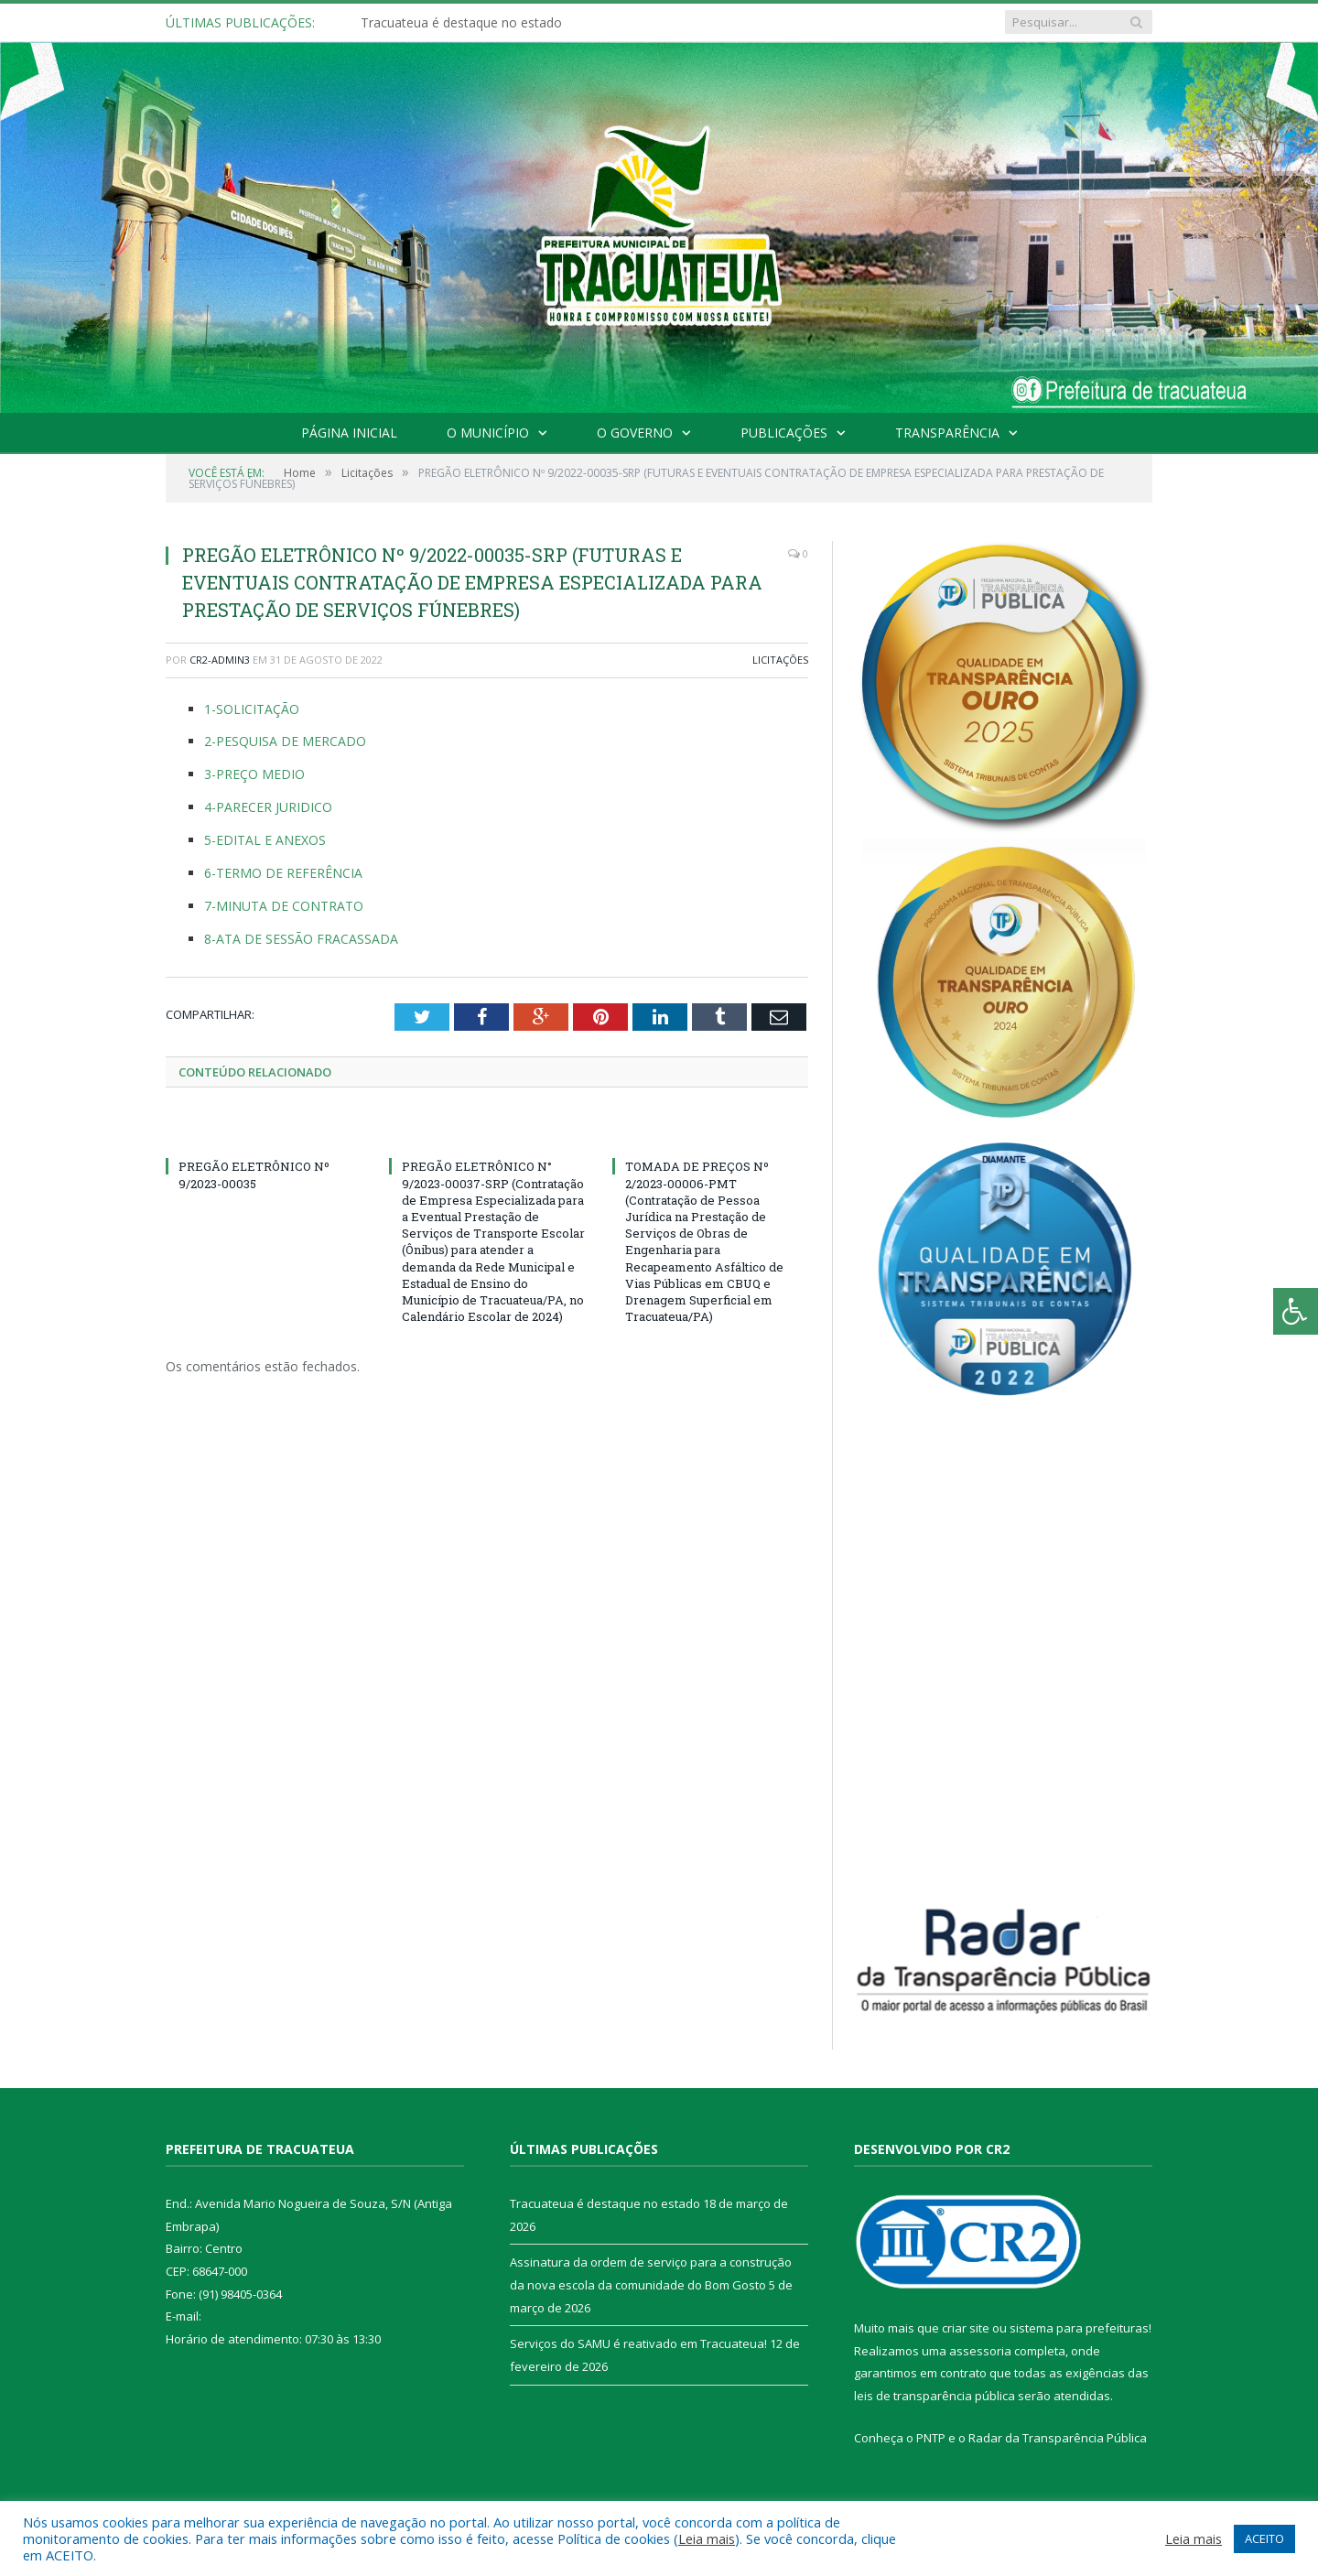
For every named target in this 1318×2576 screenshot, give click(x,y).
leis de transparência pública (934, 2395)
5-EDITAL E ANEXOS (265, 840)
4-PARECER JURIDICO (268, 807)
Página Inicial (349, 432)
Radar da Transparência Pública (1057, 2438)
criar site (965, 2328)
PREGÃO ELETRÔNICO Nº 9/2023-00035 (254, 1174)
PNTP (930, 2438)
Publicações (783, 432)
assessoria (980, 2351)
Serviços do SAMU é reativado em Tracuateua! (638, 2343)
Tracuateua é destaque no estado (461, 23)
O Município (488, 432)
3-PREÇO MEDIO (254, 774)
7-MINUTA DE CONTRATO (283, 906)
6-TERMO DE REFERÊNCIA (283, 873)
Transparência (947, 432)
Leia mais (706, 2538)
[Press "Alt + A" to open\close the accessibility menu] (1295, 1311)
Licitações (780, 659)
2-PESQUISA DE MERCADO (285, 741)
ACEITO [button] (1264, 2538)
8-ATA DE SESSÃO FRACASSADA (301, 938)
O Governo (635, 432)
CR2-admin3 (219, 659)
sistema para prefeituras (1079, 2328)
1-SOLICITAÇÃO (251, 709)
